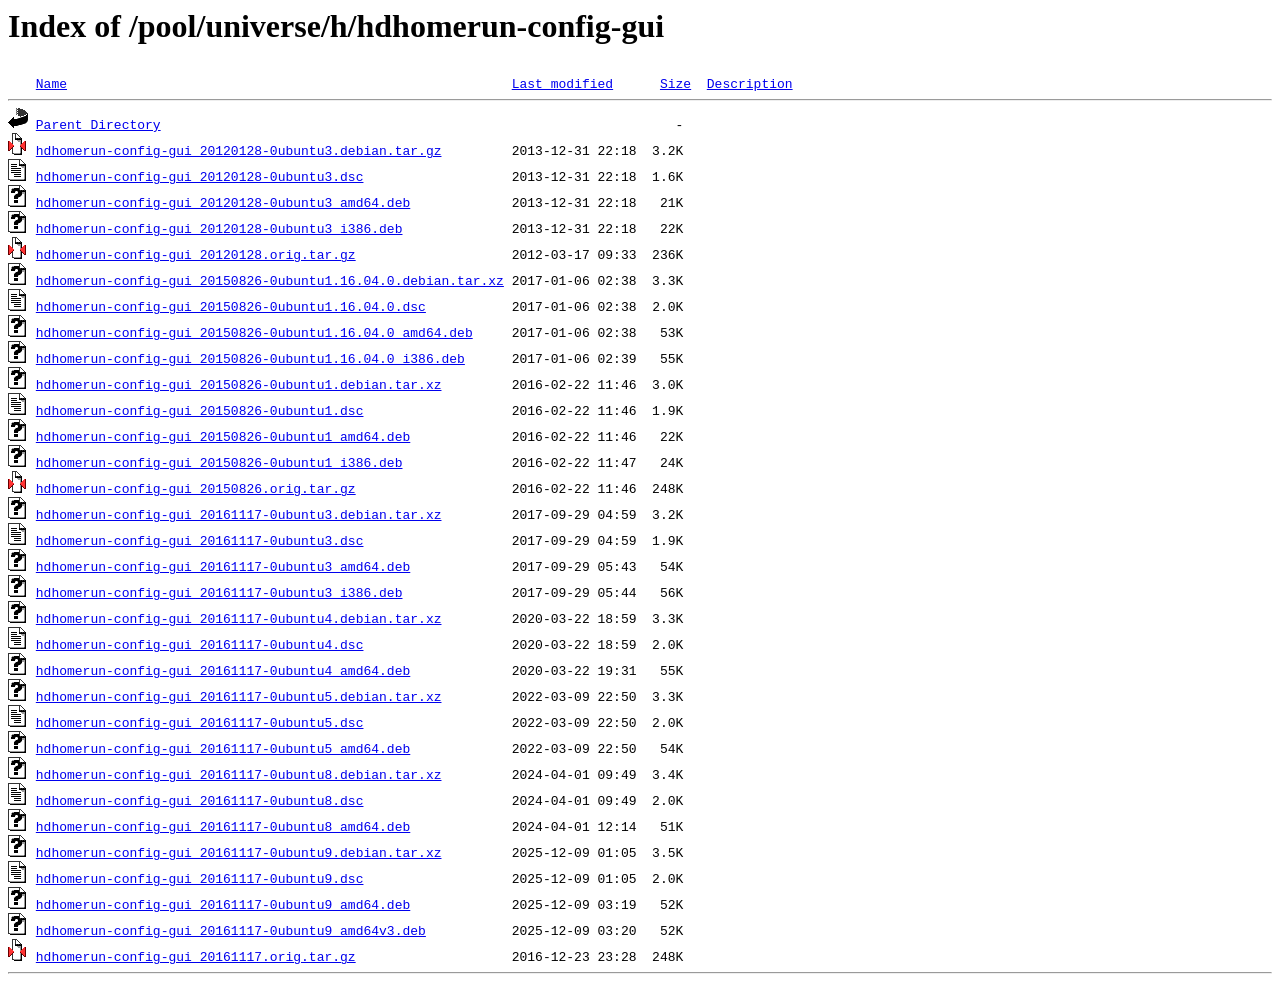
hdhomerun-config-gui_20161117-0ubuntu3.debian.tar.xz (239, 514)
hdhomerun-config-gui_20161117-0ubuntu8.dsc (200, 800)
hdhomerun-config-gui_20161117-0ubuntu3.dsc (200, 540)
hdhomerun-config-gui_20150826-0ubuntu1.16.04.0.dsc (231, 306)
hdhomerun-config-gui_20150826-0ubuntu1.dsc (200, 410)
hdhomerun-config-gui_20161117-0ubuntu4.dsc (200, 644)
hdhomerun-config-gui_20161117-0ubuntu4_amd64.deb (223, 670)
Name (51, 83)
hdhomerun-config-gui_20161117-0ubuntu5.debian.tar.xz (239, 696)
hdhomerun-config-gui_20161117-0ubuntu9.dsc (200, 878)
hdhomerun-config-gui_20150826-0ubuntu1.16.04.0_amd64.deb (254, 332)
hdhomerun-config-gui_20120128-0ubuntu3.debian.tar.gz (239, 150)
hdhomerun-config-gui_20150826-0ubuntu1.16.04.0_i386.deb (250, 358)
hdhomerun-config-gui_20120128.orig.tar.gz (196, 254)
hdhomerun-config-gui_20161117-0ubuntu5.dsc (200, 722)
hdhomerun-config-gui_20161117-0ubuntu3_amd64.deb (223, 566)
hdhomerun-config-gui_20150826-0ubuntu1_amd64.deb (223, 436)
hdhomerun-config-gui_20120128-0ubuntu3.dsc (200, 176)
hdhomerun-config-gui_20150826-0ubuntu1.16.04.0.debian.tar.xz (270, 280)
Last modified (562, 83)
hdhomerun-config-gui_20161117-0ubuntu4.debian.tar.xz (239, 618)
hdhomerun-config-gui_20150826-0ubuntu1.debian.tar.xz (239, 384)
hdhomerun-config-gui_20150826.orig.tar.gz (196, 488)
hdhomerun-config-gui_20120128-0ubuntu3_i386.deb (219, 228)
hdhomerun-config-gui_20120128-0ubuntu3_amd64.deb (223, 202)
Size (675, 83)
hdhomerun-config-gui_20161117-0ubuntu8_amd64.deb (223, 826)
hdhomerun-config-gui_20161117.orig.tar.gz (196, 956)
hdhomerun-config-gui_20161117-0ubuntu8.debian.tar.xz (239, 774)
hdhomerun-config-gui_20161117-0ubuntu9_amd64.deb (223, 904)
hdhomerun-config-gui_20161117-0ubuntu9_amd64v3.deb (231, 930)
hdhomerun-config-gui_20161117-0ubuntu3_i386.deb (219, 592)
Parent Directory (98, 124)
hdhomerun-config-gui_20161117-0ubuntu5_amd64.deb (223, 748)
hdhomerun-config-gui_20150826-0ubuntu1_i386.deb (219, 462)
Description (750, 83)
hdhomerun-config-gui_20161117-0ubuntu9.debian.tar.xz (239, 852)
